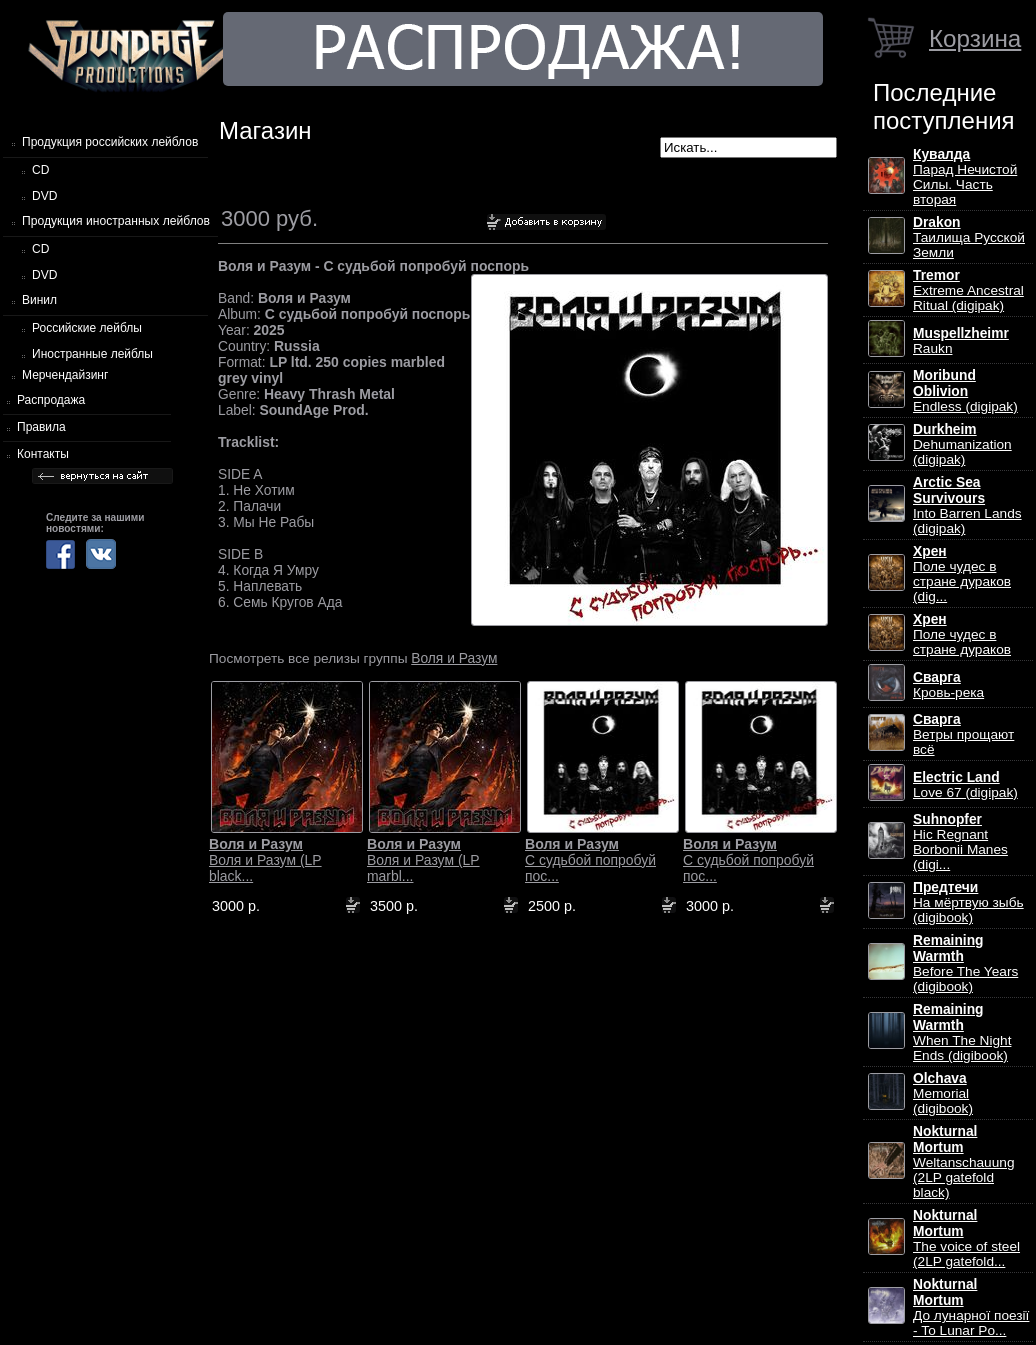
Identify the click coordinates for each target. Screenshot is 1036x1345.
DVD (44, 196)
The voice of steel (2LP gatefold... (966, 1238)
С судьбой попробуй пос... (590, 860)
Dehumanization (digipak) (962, 444)
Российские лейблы (87, 328)
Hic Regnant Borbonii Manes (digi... (960, 842)
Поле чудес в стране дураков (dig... (962, 574)
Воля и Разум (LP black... (265, 860)
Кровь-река (948, 685)
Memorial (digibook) (943, 1093)
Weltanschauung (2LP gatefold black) (963, 1162)
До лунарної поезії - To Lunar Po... (971, 1307)
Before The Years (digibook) (965, 963)
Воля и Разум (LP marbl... (423, 860)
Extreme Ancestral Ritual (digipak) (968, 290)
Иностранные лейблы (92, 354)
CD (40, 170)
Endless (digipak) (965, 391)
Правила (41, 427)
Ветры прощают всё (963, 734)
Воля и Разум (454, 658)
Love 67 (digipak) (965, 785)
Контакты (43, 454)
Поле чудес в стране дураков (962, 634)
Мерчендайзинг (65, 375)
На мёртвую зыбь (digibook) (968, 902)
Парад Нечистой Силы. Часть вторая (965, 177)
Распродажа (51, 400)
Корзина (975, 38)
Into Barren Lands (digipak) (967, 505)
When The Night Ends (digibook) (962, 1032)
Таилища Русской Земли (969, 237)
